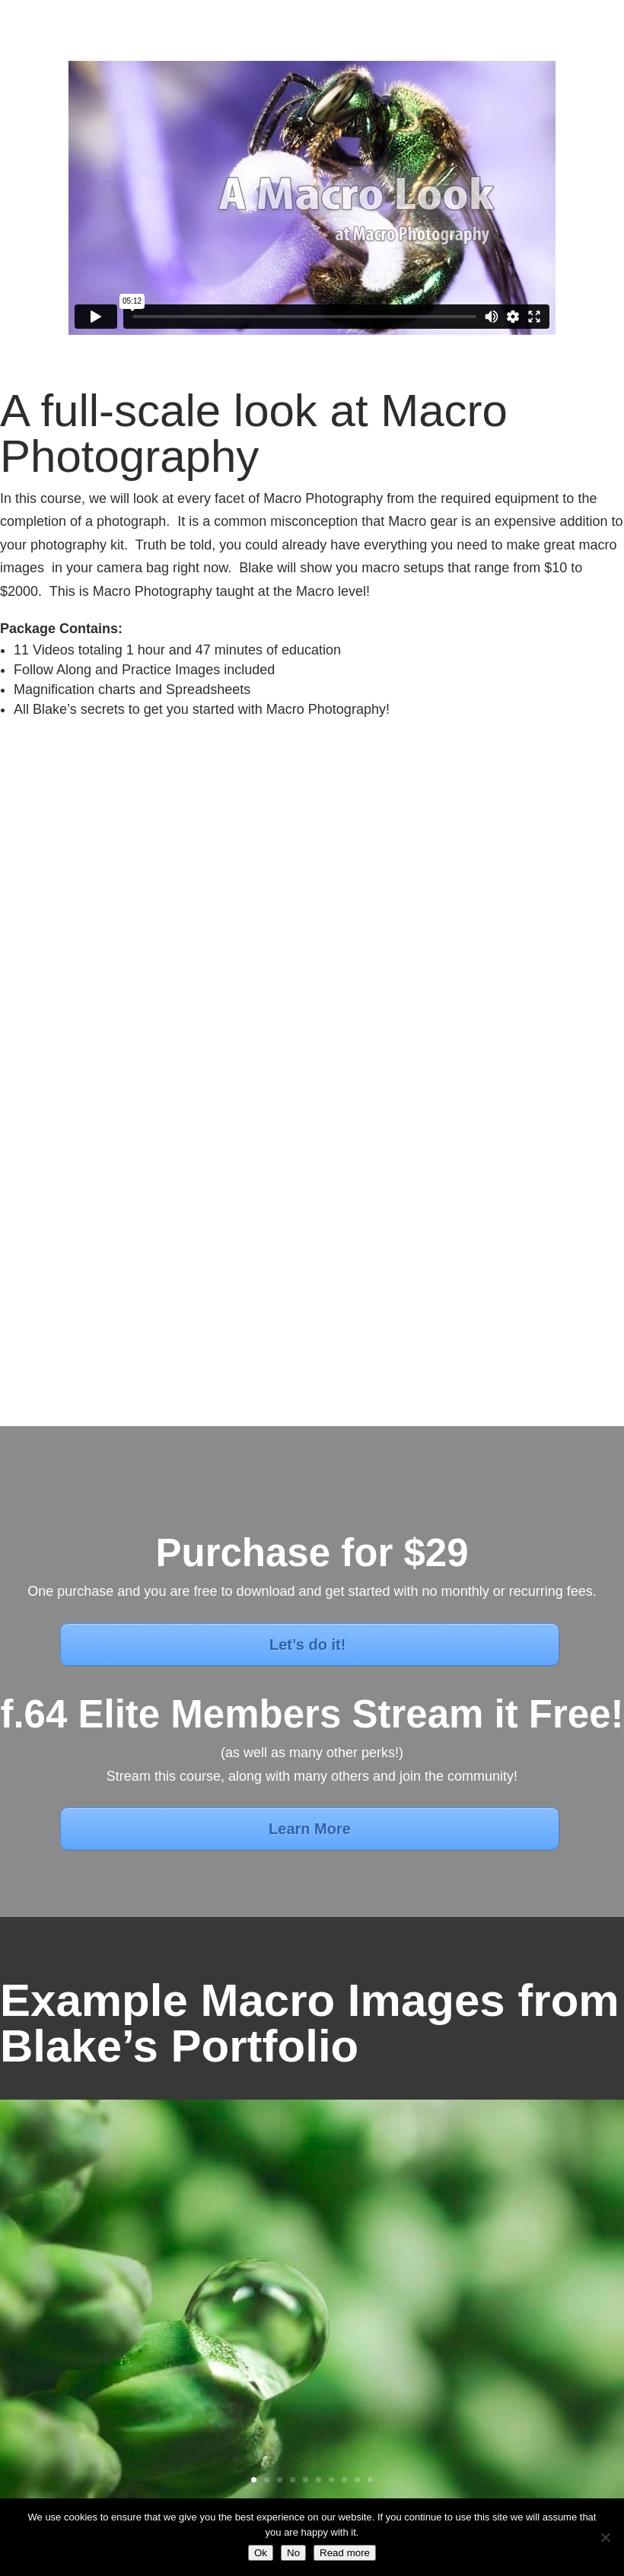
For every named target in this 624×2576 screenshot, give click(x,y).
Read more (345, 2552)
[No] (605, 2537)
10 (370, 2479)
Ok (260, 2552)
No (293, 2552)
